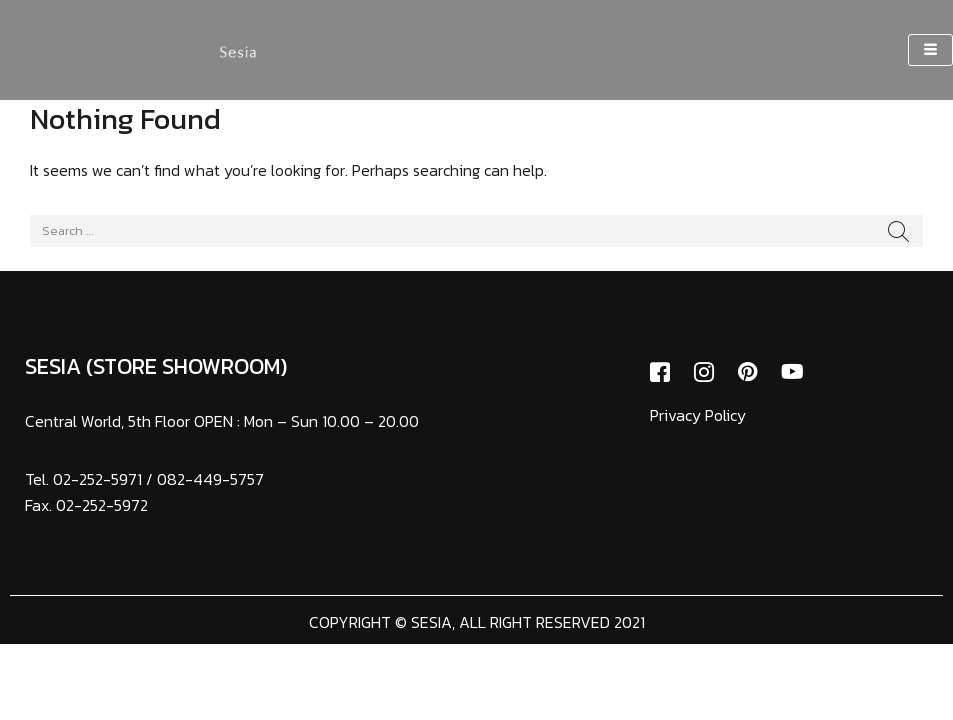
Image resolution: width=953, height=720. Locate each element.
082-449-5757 (210, 479)
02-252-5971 (97, 479)
